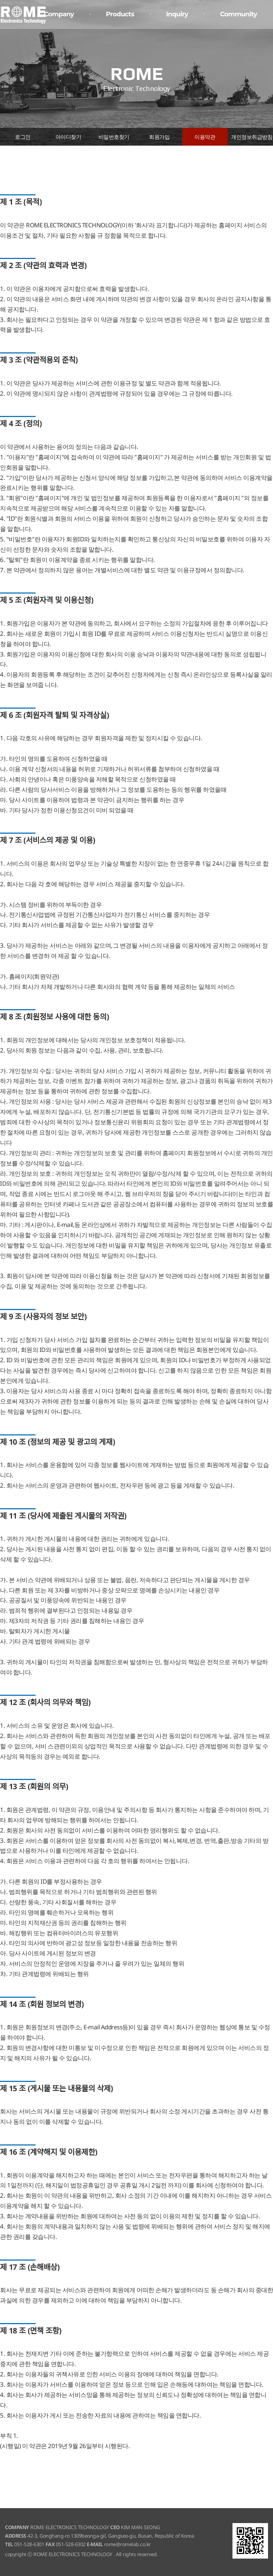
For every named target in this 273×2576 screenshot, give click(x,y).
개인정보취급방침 (251, 136)
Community (238, 14)
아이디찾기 (68, 136)
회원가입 (159, 136)
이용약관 (204, 136)
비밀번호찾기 (113, 136)
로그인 (23, 136)
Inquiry (177, 14)
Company (59, 14)
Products (120, 14)
